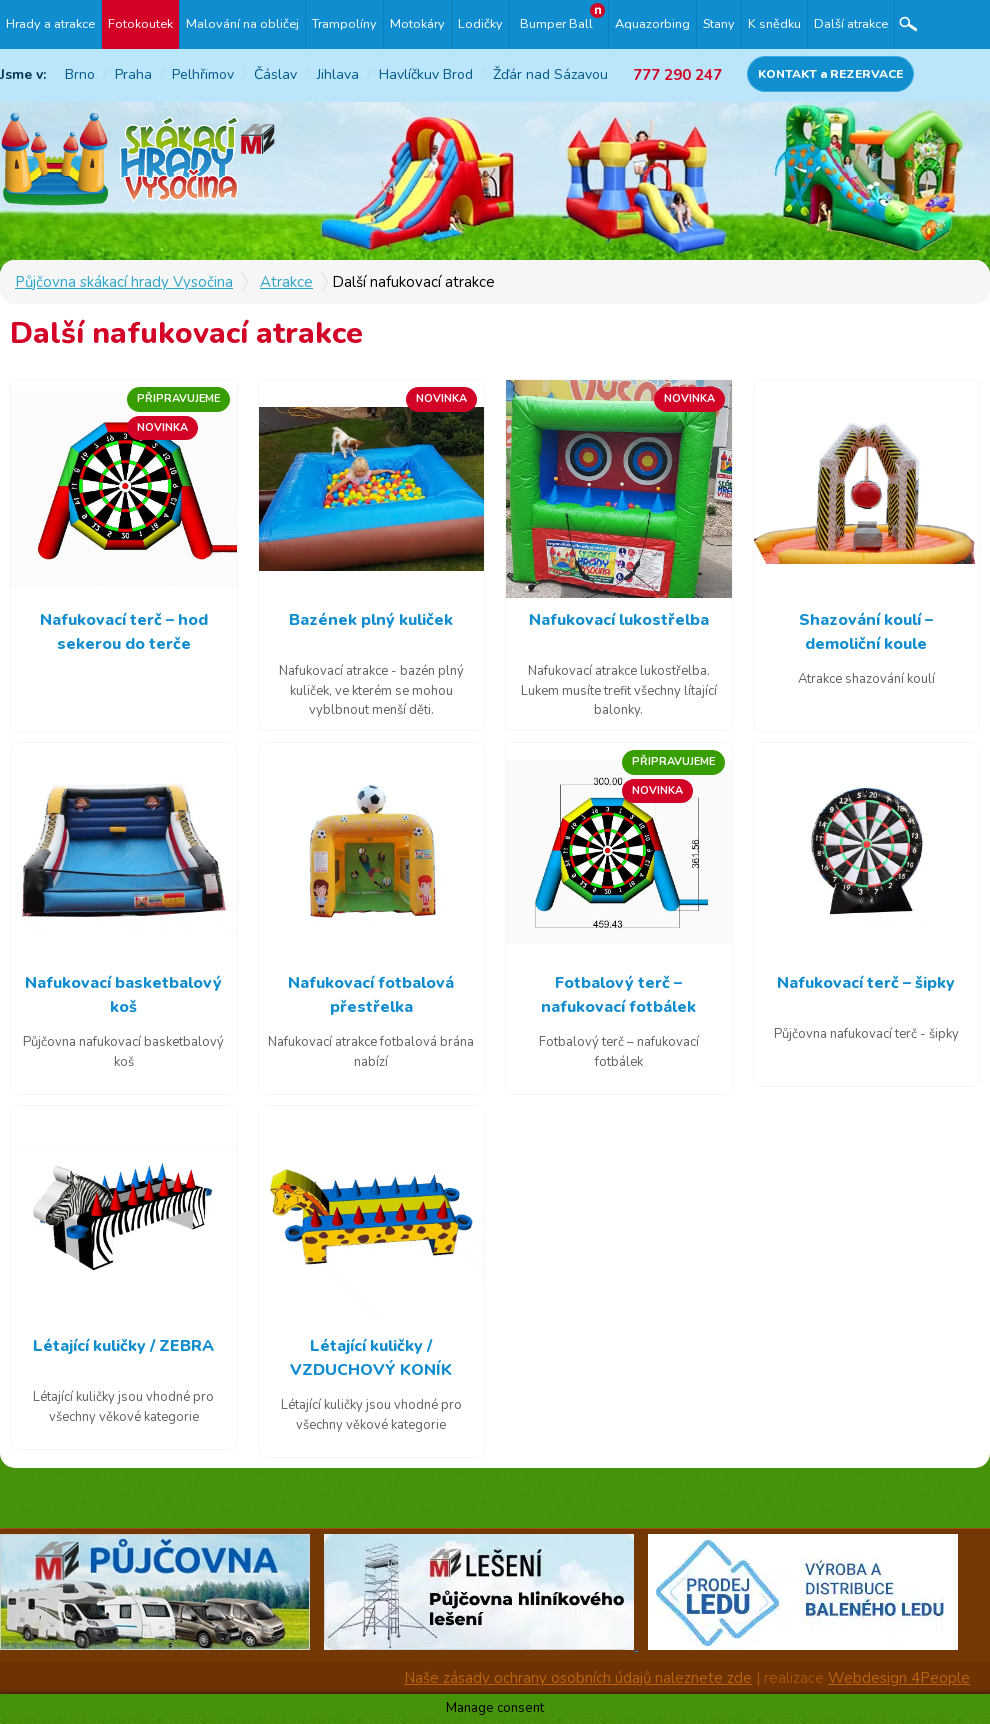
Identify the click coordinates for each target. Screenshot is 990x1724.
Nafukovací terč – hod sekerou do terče (124, 632)
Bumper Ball (556, 24)
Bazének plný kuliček (371, 620)
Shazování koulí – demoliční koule (866, 632)
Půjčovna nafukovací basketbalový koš (123, 1052)
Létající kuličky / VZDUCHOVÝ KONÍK (371, 1358)
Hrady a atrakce (50, 24)
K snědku (774, 24)
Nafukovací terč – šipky (866, 983)
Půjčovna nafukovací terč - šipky (866, 1034)
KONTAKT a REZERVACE (830, 74)
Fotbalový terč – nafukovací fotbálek (618, 995)
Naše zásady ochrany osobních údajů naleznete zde (578, 1678)
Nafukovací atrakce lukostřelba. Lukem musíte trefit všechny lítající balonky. (619, 690)
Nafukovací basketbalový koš (123, 995)
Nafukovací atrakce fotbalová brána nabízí (371, 1052)
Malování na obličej (242, 24)
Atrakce (286, 282)
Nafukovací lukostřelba (619, 620)
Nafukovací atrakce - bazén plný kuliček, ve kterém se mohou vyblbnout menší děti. (371, 690)
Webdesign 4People (899, 1678)
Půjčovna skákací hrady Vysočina (124, 282)
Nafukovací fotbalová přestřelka (371, 995)
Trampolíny (344, 24)
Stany (719, 24)
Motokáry (417, 24)
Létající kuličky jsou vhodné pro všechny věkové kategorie (123, 1407)
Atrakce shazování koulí (866, 679)
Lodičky (480, 24)
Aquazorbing (652, 24)
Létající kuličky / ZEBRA (123, 1346)
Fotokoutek (140, 24)
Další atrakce (851, 24)
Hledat (908, 24)
